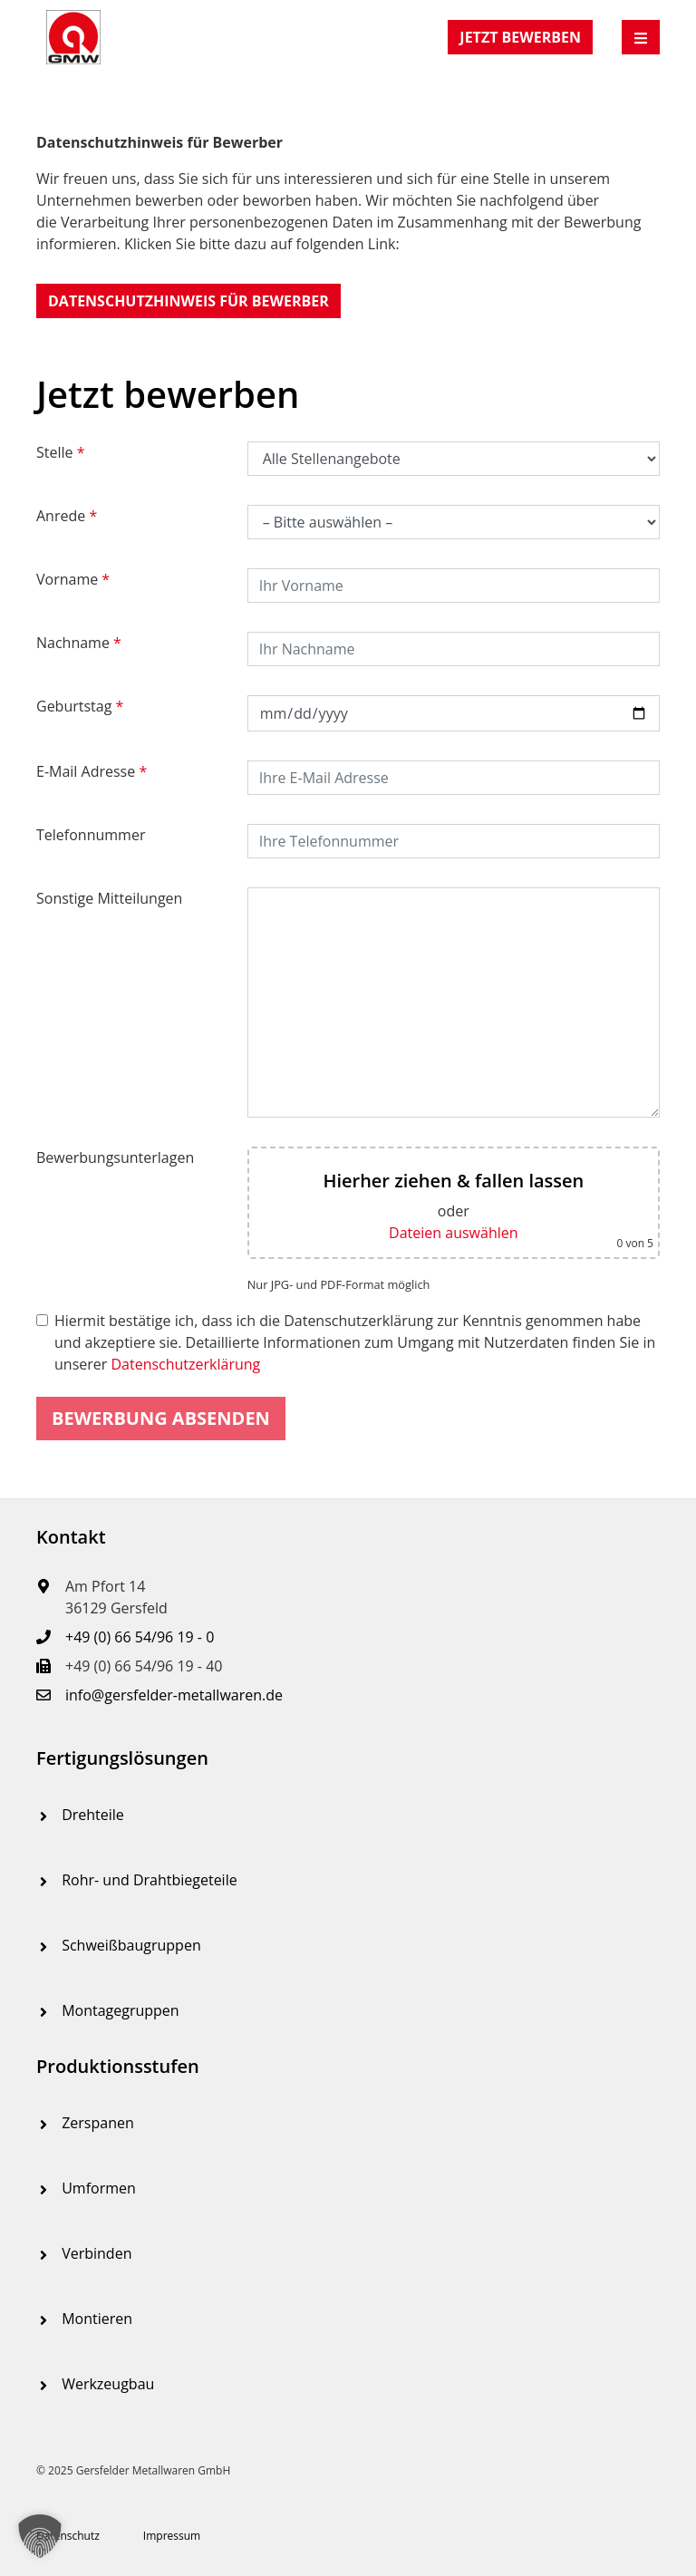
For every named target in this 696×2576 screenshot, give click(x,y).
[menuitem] (348, 1814)
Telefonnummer (90, 835)
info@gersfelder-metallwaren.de (174, 1695)
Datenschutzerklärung (185, 1364)
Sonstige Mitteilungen (109, 898)
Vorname (73, 579)
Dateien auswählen (453, 1233)
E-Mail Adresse (91, 771)
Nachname (78, 643)
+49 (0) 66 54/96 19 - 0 (139, 1637)
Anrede (66, 516)
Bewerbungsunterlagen (115, 1157)
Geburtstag (79, 706)
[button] (188, 301)
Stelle (60, 452)
